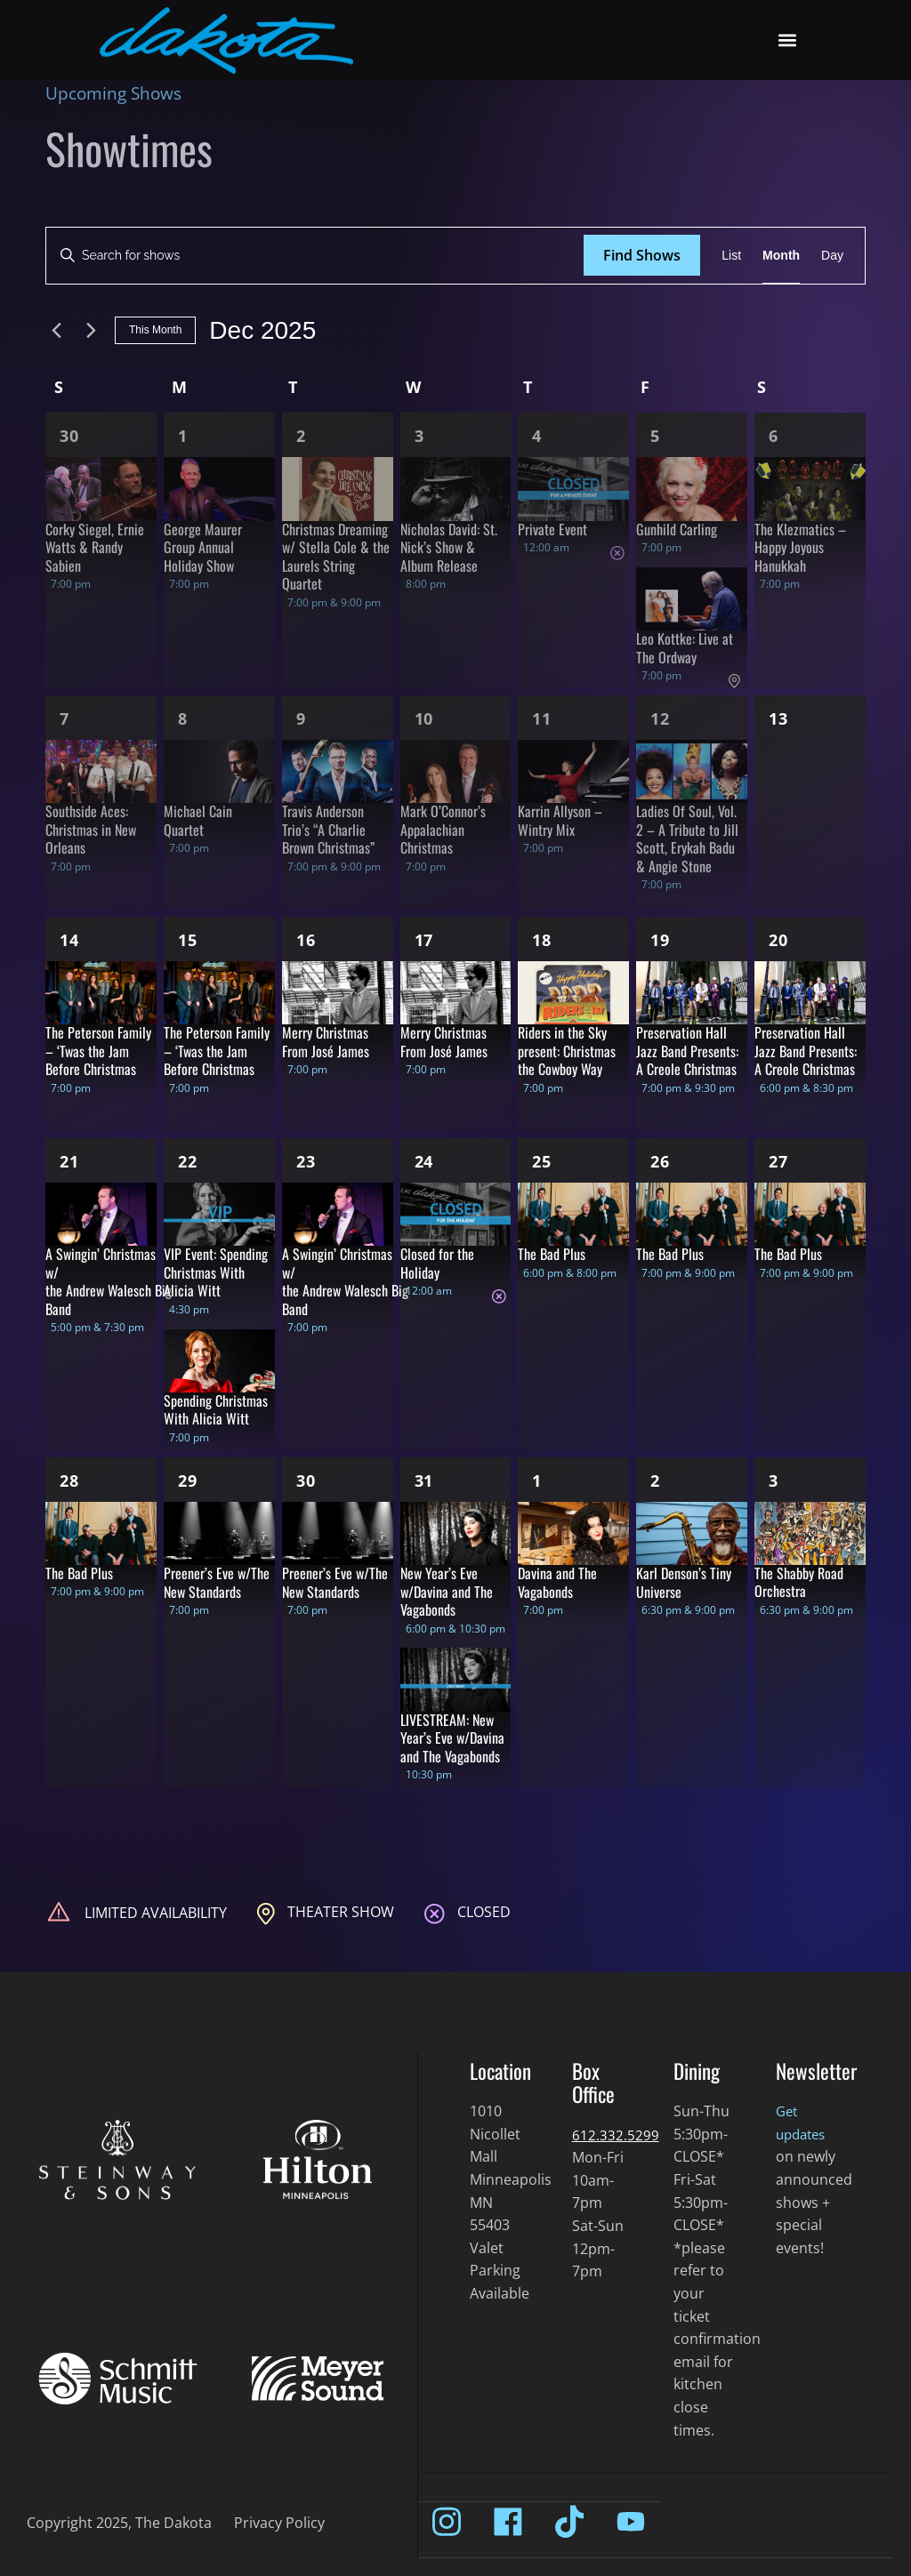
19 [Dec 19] (660, 940)
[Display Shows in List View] (731, 256)
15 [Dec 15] (188, 940)
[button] (787, 40)
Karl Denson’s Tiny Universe (683, 1582)
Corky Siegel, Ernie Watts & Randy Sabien (94, 547)
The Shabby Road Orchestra (798, 1582)
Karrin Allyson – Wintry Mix (560, 820)
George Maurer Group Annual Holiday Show (203, 547)
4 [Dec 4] (537, 435)
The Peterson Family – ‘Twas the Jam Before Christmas (98, 1050)
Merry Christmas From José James (325, 1042)
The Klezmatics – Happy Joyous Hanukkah (800, 547)
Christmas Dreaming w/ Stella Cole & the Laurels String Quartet (336, 556)
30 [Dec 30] (306, 1480)
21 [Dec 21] (69, 1161)
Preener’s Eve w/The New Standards (217, 1582)
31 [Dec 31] (424, 1480)
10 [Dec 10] (424, 718)
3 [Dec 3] (419, 435)
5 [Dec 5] (655, 435)
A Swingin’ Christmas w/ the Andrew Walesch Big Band (108, 1281)
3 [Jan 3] (773, 1480)
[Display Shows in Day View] (832, 256)
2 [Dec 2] (301, 435)
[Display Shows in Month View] (781, 256)
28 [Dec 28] (69, 1480)
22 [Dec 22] (188, 1161)
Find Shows (642, 255)
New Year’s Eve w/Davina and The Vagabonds (446, 1591)
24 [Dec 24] (424, 1161)
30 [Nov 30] (69, 435)
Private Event (552, 529)
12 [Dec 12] (660, 718)
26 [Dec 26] (660, 1161)
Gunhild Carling (676, 529)
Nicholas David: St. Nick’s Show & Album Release (448, 547)
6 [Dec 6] (773, 435)
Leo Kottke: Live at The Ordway (684, 648)
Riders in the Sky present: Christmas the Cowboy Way (567, 1050)
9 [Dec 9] (301, 718)
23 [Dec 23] (306, 1161)
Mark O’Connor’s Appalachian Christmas (443, 829)
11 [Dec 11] (542, 718)
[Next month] (90, 330)
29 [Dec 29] (188, 1480)
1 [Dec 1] (183, 435)
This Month (155, 330)
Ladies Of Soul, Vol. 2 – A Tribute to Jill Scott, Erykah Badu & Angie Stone (687, 838)
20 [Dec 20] (778, 940)
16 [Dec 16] (306, 940)
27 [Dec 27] (778, 1161)
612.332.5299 (615, 2135)
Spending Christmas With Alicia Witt (216, 1410)
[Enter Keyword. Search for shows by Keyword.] (315, 256)
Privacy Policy (279, 2522)
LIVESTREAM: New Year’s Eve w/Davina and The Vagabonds (452, 1738)
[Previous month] (56, 330)
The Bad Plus (551, 1253)
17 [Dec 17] (424, 940)
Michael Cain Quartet (198, 820)
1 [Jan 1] (537, 1480)
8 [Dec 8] (183, 718)
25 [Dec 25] (542, 1161)
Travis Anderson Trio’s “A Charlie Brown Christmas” (328, 829)
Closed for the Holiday (437, 1263)
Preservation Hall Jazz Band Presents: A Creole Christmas (687, 1050)
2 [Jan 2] (655, 1480)
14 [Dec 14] (69, 940)
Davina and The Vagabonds (557, 1582)
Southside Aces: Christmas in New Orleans (90, 829)
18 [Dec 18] (542, 940)
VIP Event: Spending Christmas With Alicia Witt (216, 1272)
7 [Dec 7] (64, 718)
